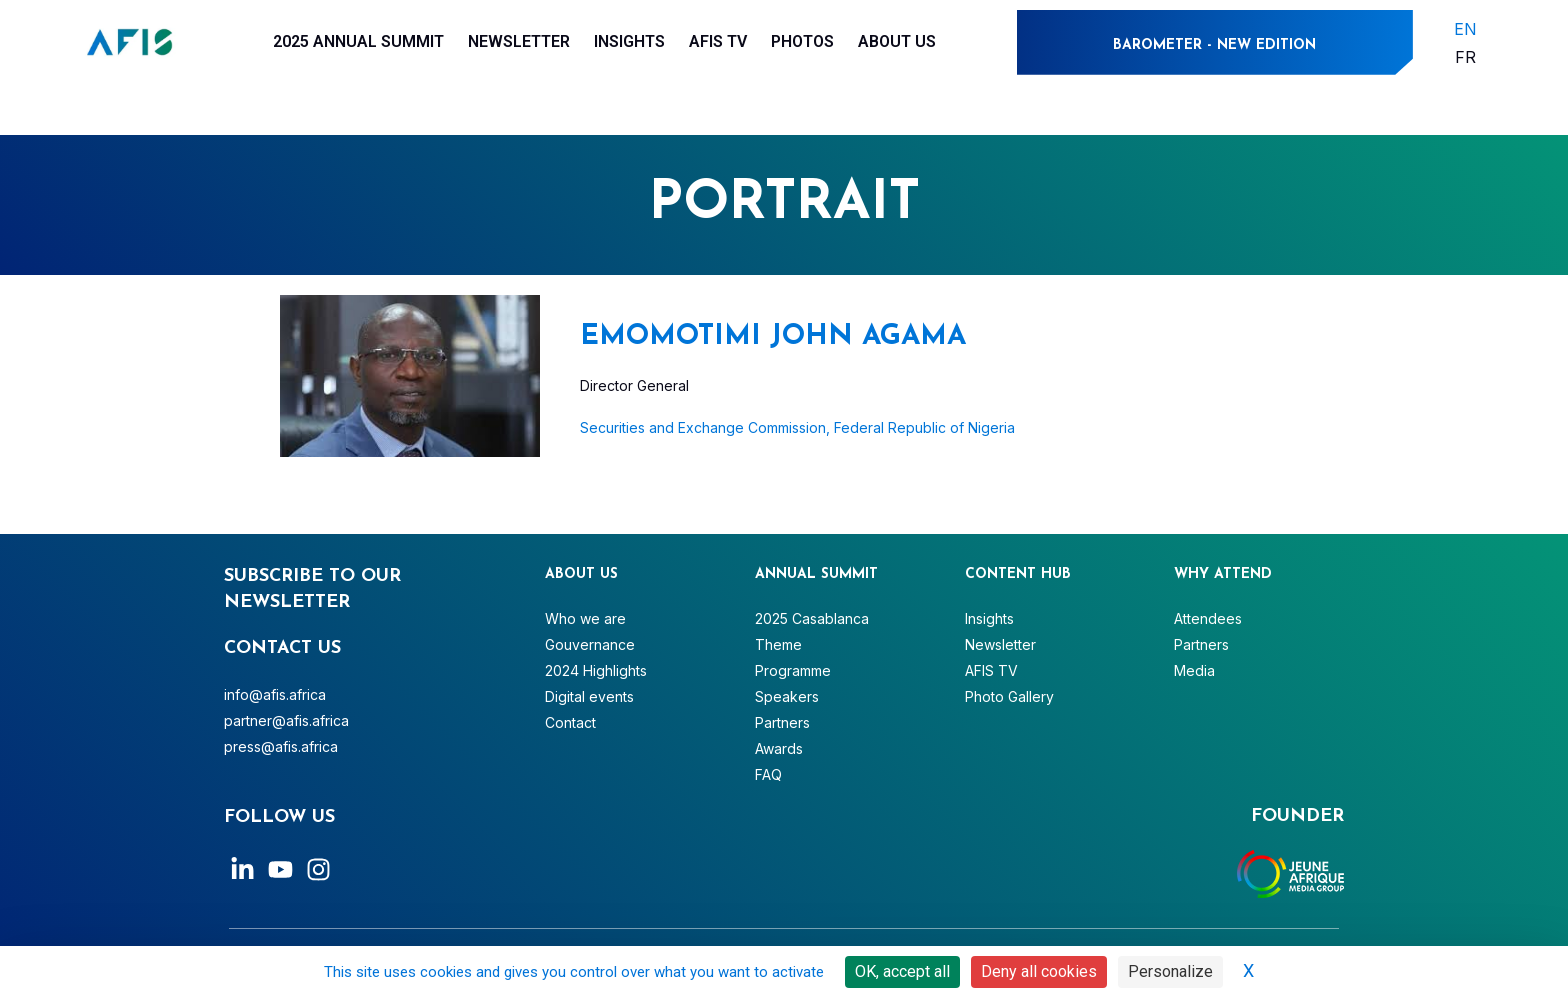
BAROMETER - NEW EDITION (1214, 45)
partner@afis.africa (286, 720)
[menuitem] (1465, 28)
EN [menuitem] (1465, 28)
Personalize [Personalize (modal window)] (1170, 971)
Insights (629, 41)
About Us (897, 41)
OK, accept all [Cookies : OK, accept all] (902, 971)
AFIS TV (718, 41)
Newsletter (519, 41)
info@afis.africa (275, 694)
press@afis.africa (281, 746)
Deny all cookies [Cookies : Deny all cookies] (1039, 971)
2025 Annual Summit (358, 41)
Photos (802, 41)
